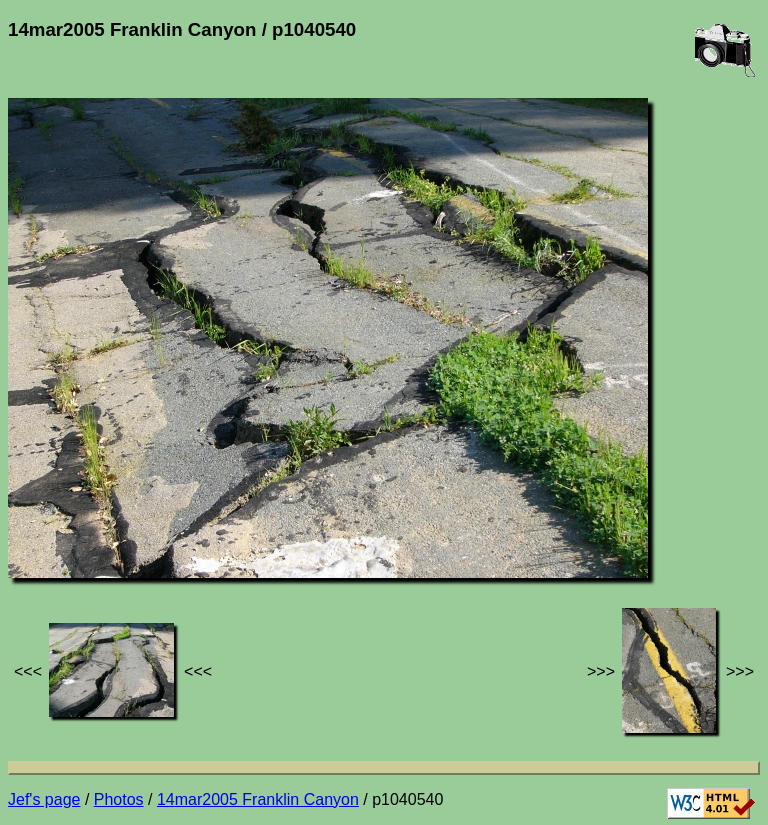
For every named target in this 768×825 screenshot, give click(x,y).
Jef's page (44, 799)
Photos (119, 799)
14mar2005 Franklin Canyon (258, 799)
